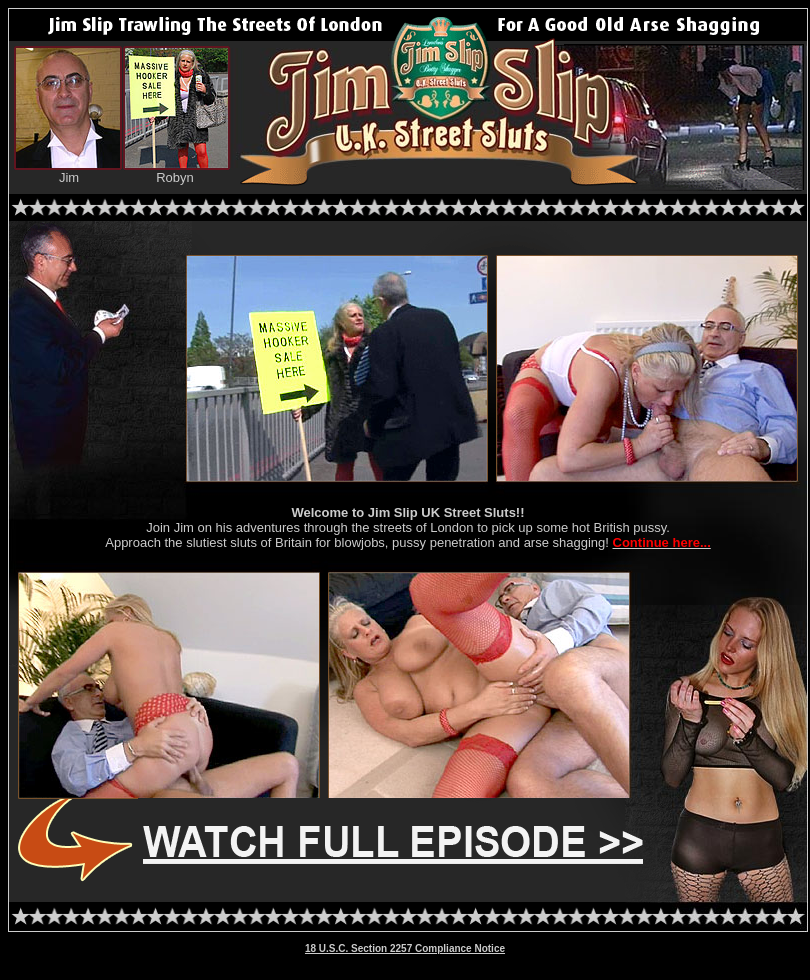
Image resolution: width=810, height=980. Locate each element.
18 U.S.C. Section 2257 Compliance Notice (405, 948)
